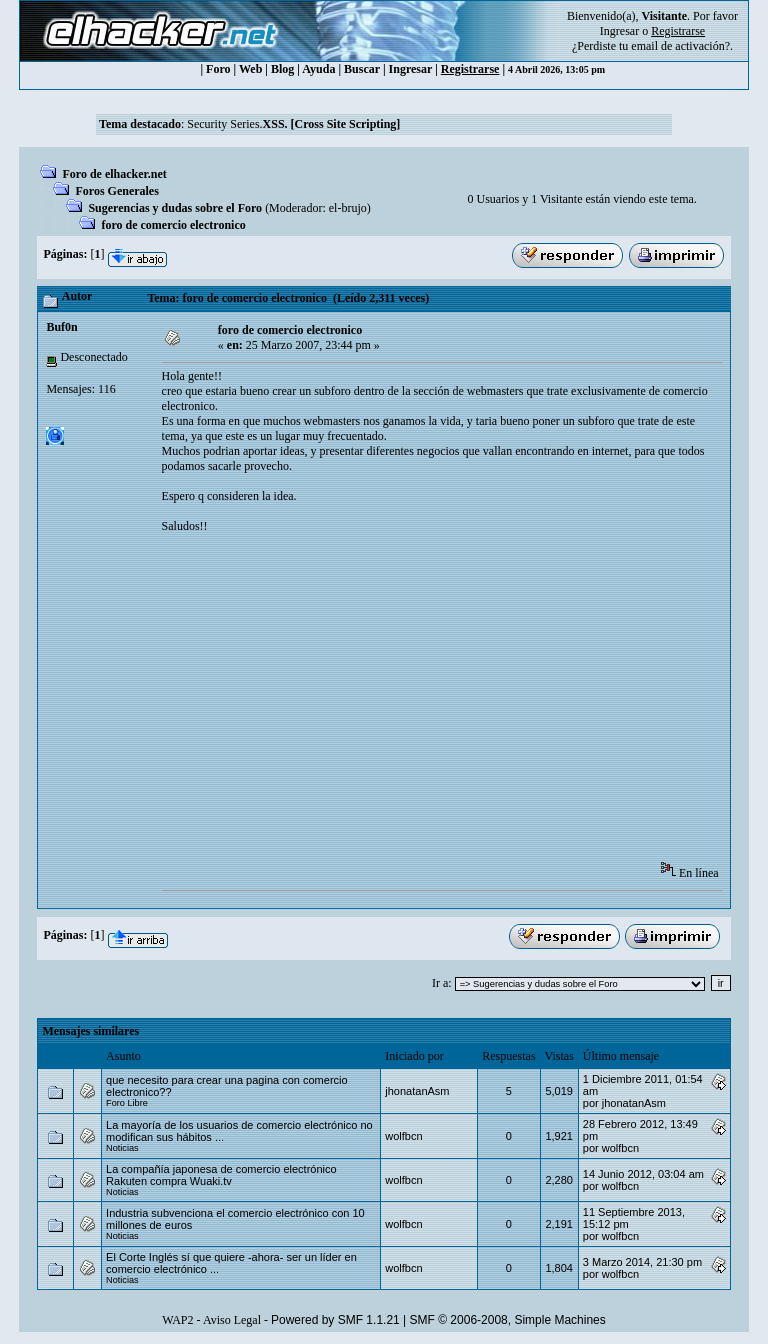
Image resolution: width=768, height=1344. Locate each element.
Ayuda (318, 69)
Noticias (122, 1148)
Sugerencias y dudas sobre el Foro (175, 208)
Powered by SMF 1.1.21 (335, 1320)
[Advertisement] (465, 704)
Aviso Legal (232, 1320)
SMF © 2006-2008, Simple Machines (508, 1320)
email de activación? (680, 46)
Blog (282, 69)
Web (250, 69)
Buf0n (61, 327)
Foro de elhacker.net (114, 174)
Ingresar (619, 31)
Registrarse (470, 69)
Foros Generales (116, 191)
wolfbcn (403, 1136)
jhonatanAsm (417, 1091)
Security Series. (293, 124)
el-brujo (348, 208)
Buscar (362, 69)
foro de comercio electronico (173, 225)
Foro (218, 69)
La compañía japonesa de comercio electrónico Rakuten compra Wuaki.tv (221, 1175)
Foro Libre (127, 1103)
